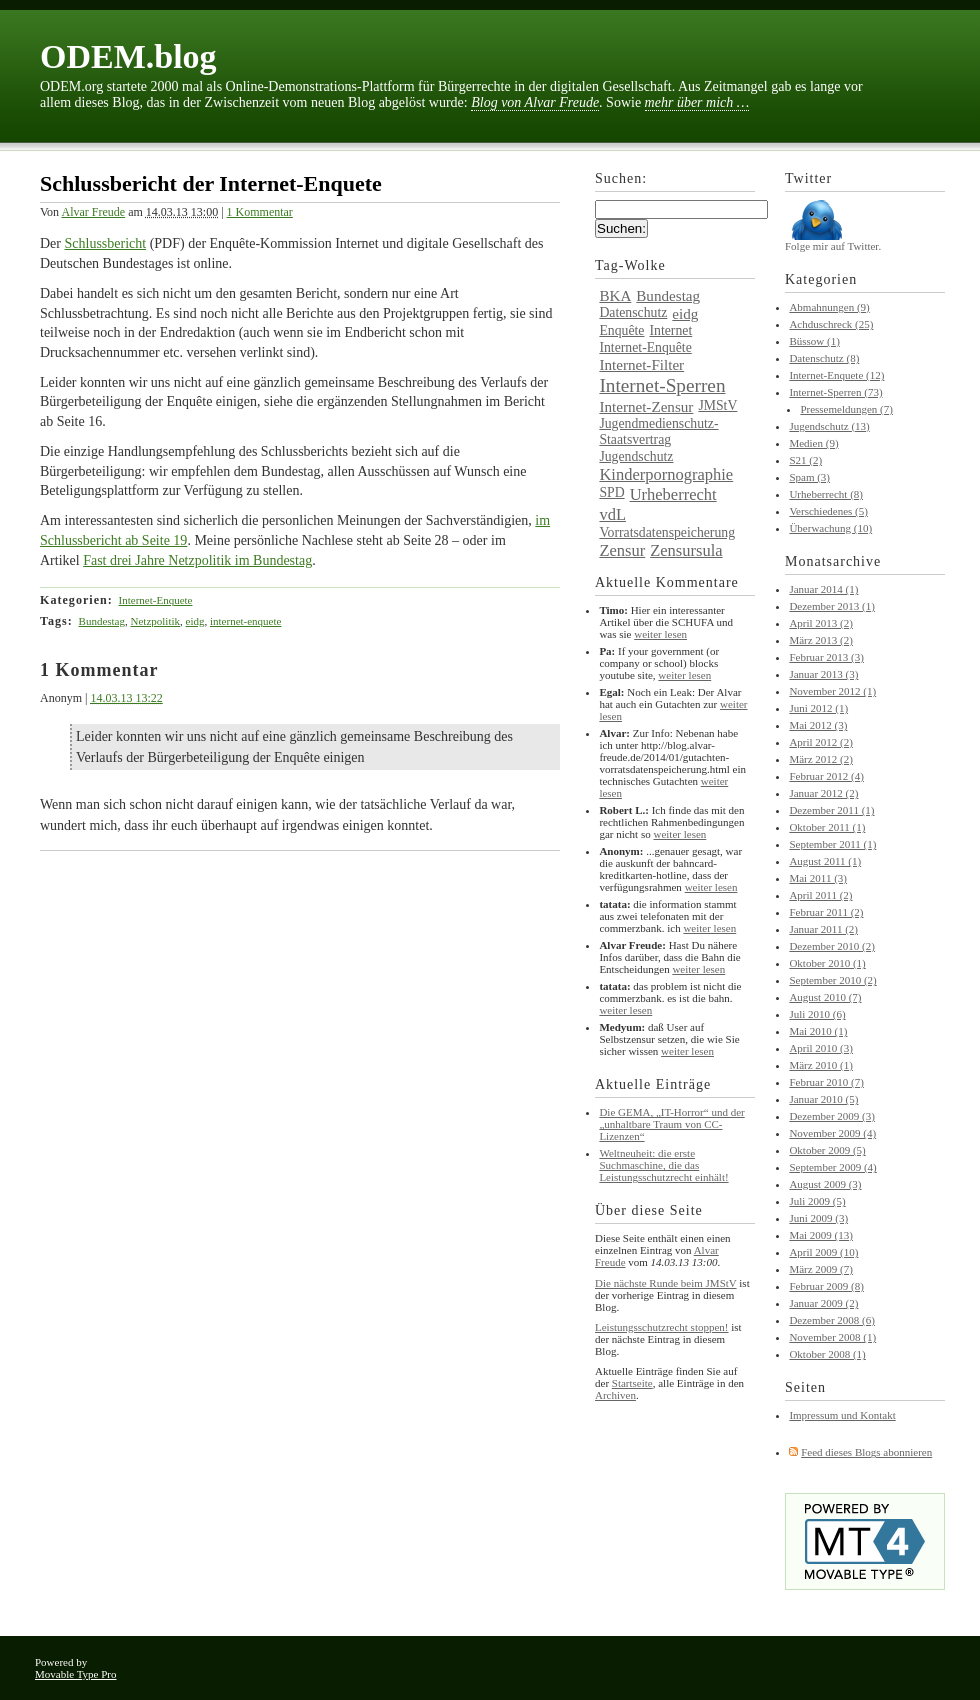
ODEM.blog (128, 56)
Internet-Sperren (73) (835, 392)
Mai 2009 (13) (821, 1235)
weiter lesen (660, 634)
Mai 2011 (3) (818, 878)
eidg (195, 621)
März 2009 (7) (821, 1269)
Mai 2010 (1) (818, 1031)
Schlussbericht (106, 243)
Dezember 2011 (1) (831, 810)
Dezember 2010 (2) (832, 946)
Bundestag (102, 621)
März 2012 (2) (821, 759)
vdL (612, 514)
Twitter (808, 178)
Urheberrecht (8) (826, 494)
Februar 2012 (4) (826, 776)
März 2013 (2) (821, 640)
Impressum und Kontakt (842, 1415)
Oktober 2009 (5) (827, 1150)
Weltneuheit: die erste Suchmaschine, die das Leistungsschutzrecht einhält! (663, 1165)
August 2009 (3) (825, 1184)
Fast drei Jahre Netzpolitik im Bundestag (197, 560)
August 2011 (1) (825, 861)
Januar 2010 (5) (823, 1099)
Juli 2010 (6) (817, 1014)
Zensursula (686, 550)
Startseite (632, 1383)
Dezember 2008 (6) (832, 1320)
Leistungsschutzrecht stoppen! (662, 1327)
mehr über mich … (697, 102)
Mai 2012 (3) (818, 725)
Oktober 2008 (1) (827, 1354)
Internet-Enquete (156, 600)
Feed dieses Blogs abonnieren (866, 1452)
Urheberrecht (673, 494)
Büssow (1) (814, 341)
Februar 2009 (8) (826, 1286)
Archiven (615, 1395)
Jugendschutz (636, 456)
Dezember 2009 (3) (832, 1116)
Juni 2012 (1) (818, 708)
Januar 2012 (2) (823, 793)
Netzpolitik (156, 621)
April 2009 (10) (823, 1252)
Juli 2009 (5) (817, 1201)
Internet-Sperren (662, 385)
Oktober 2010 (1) (827, 963)
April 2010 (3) (821, 1048)
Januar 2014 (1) (823, 589)
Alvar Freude (93, 212)
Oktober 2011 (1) (827, 827)
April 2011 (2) (820, 895)
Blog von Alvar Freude (535, 102)
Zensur (622, 550)
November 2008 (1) (832, 1337)
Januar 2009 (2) (823, 1303)
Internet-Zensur (646, 407)
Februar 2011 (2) (826, 912)
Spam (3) (809, 477)
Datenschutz (633, 312)
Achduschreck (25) (831, 324)
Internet (670, 330)
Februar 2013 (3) (826, 657)
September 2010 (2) (832, 980)
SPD (611, 492)
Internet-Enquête (645, 347)
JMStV (717, 405)
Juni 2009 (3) (818, 1218)
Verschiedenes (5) (828, 511)
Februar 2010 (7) (826, 1082)
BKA (615, 296)
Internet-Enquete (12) (836, 375)
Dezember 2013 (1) (832, 606)
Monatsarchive (833, 561)
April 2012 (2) (821, 742)
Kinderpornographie (666, 474)
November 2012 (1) (832, 691)
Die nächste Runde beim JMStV (666, 1283)
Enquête (621, 330)
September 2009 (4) (832, 1167)
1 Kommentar (260, 212)
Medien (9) (813, 443)
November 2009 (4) (832, 1133)
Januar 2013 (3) (823, 674)
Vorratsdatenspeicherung (667, 532)
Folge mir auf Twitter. (833, 241)
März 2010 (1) (821, 1065)
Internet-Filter (641, 365)
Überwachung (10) (830, 528)
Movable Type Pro (76, 1674)
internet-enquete (245, 621)
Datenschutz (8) (824, 358)
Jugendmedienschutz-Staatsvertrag (658, 432)
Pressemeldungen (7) (846, 409)
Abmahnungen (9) (829, 307)
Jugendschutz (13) (829, 426)
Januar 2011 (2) (823, 929)
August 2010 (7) (825, 997)
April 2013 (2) (821, 623)
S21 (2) (805, 460)
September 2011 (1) (832, 844)
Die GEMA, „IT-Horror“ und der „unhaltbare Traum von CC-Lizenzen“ (671, 1124)
